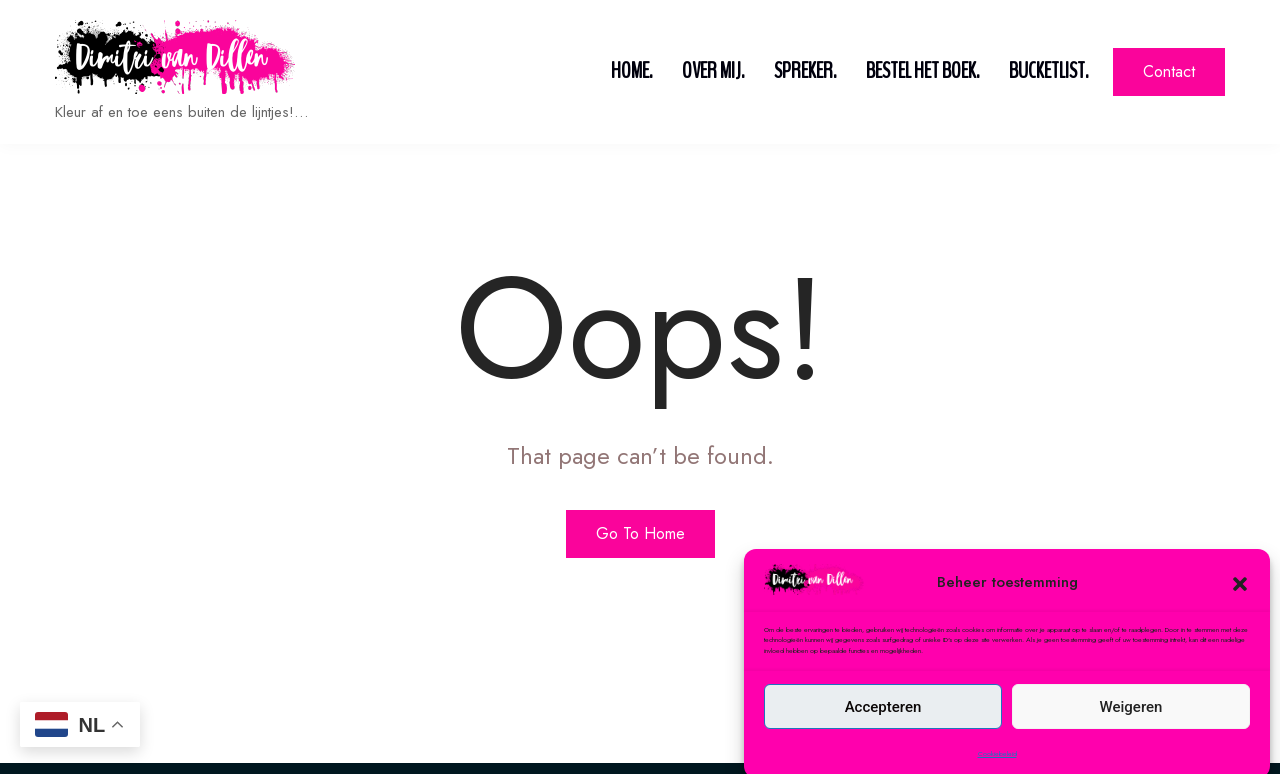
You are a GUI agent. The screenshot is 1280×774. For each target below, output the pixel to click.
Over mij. (713, 71)
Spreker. (805, 71)
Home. (631, 71)
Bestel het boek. (922, 71)
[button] (1240, 611)
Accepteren (883, 735)
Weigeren (1131, 735)
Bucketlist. (1048, 71)
